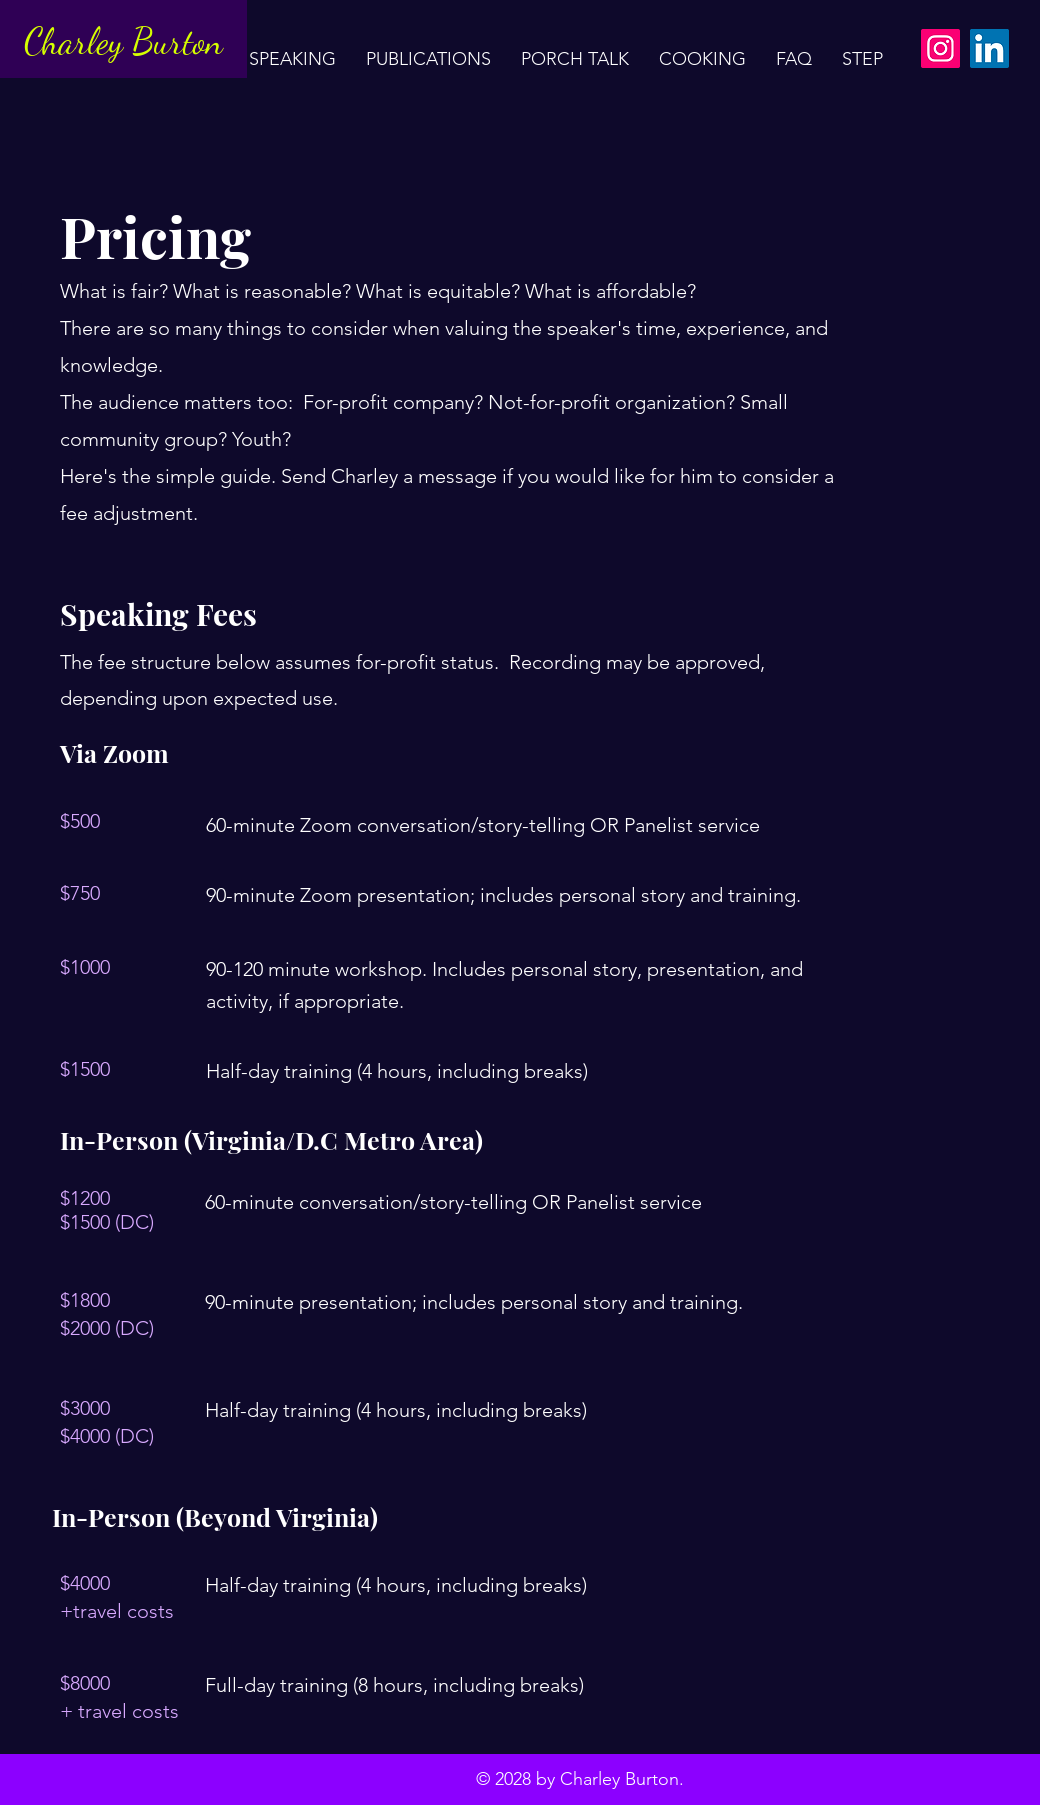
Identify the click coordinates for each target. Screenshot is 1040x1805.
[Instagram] (940, 48)
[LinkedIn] (989, 48)
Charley (78, 41)
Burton (177, 41)
